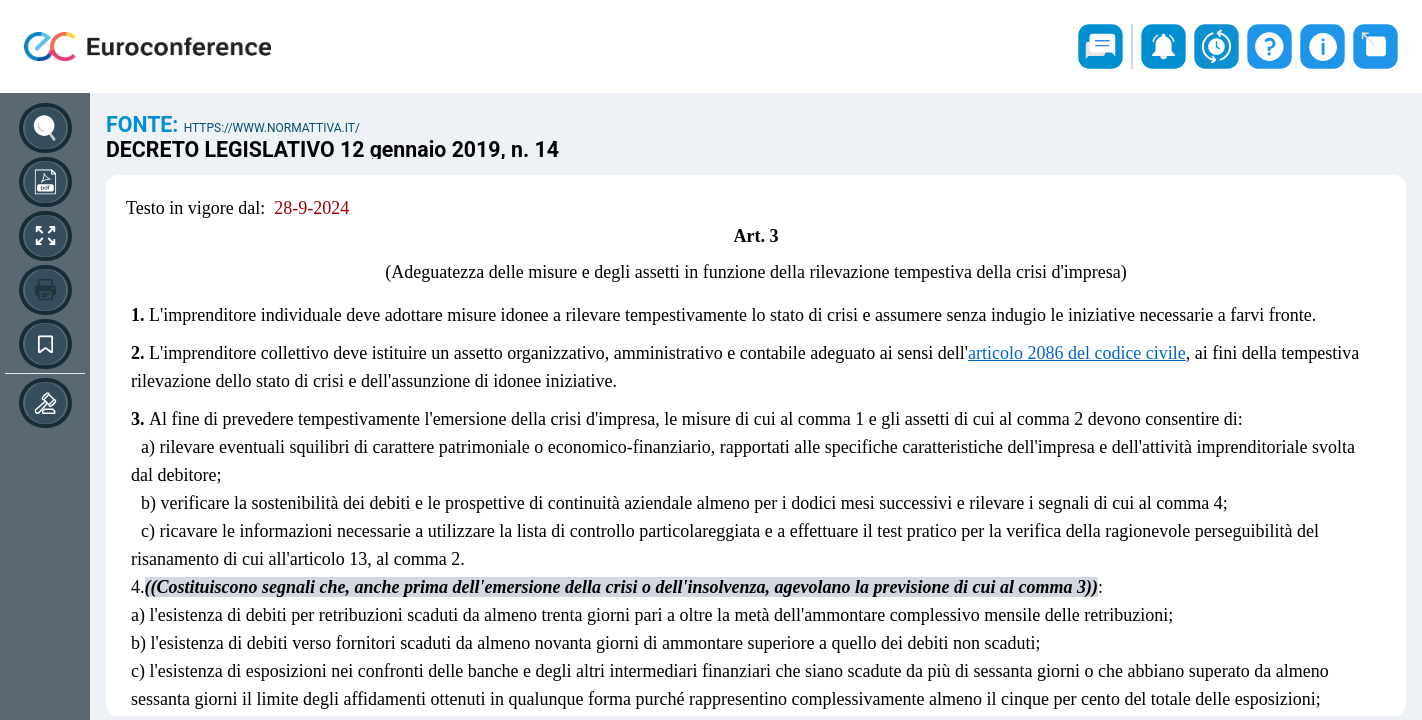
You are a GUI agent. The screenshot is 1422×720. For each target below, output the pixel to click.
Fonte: (145, 124)
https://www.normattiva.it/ (272, 128)
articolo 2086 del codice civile (1077, 353)
